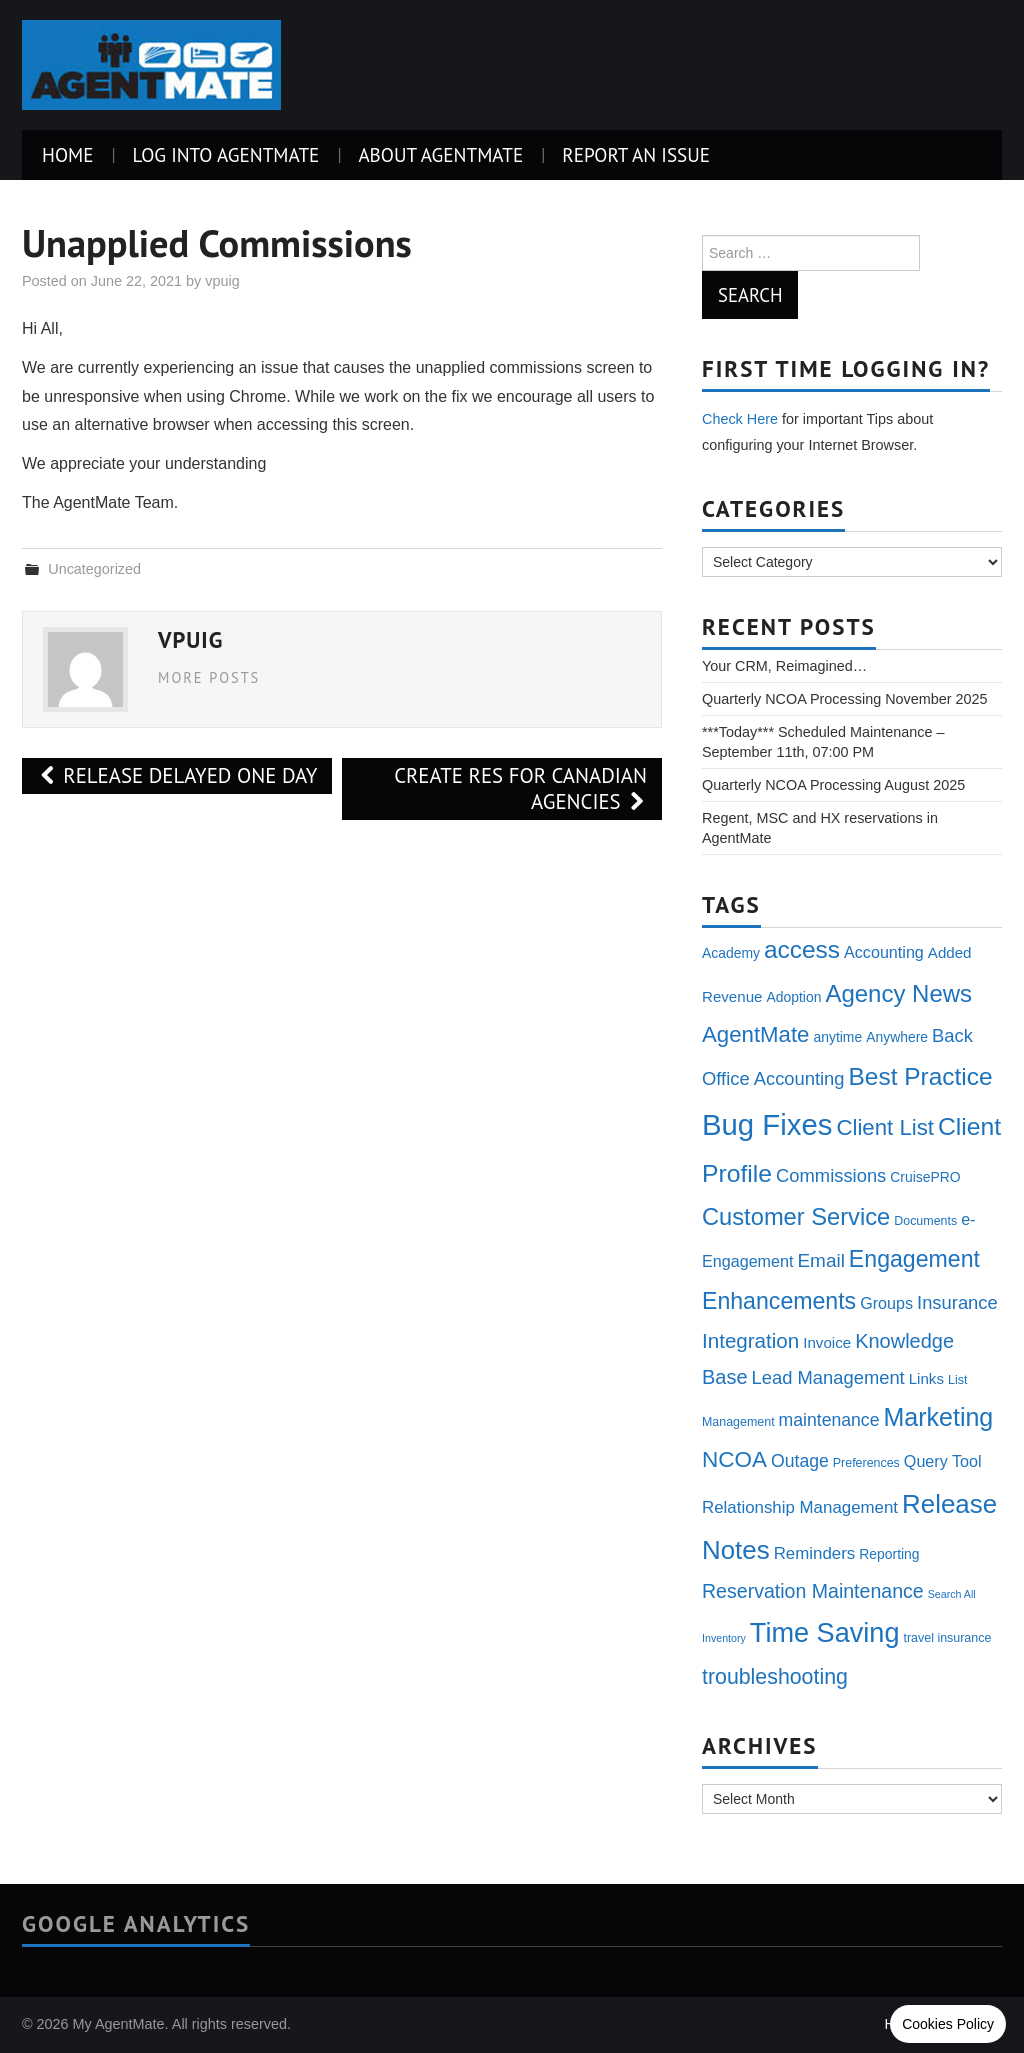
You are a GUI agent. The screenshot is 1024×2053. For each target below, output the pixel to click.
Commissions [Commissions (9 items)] (831, 1175)
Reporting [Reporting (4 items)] (889, 1554)
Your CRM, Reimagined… (784, 666)
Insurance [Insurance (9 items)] (957, 1302)
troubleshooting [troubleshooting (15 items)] (775, 1677)
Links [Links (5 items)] (926, 1378)
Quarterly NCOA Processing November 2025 (845, 699)
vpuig (222, 281)
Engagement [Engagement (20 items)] (914, 1259)
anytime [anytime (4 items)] (837, 1037)
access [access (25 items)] (802, 949)
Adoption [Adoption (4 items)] (793, 997)
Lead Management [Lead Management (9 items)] (828, 1377)
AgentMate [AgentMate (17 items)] (755, 1034)
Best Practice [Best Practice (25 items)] (921, 1076)
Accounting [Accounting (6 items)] (884, 952)
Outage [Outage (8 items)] (800, 1461)
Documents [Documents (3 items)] (925, 1221)
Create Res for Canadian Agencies (520, 788)
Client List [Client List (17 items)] (885, 1127)
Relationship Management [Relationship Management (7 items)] (800, 1507)
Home (67, 154)
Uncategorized (94, 569)
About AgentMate (440, 154)
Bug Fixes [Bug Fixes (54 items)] (767, 1124)
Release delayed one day (177, 775)
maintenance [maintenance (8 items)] (829, 1420)
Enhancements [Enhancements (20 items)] (779, 1301)
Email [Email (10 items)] (820, 1260)
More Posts (209, 677)
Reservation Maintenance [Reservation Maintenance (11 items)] (813, 1591)
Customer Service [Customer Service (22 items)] (796, 1217)
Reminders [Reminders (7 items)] (815, 1553)
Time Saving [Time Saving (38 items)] (825, 1632)
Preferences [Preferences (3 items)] (866, 1463)
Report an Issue (636, 154)
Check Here (740, 419)
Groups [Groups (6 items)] (886, 1303)
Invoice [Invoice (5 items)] (827, 1342)
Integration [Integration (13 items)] (750, 1340)
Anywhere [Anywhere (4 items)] (897, 1037)
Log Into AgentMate (225, 154)
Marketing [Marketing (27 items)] (938, 1417)
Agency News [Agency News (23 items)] (898, 993)
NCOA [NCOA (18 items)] (734, 1459)
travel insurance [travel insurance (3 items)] (948, 1638)
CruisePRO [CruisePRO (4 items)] (925, 1177)
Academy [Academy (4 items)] (731, 953)
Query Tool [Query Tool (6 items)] (943, 1461)
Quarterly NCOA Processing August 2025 (833, 785)
